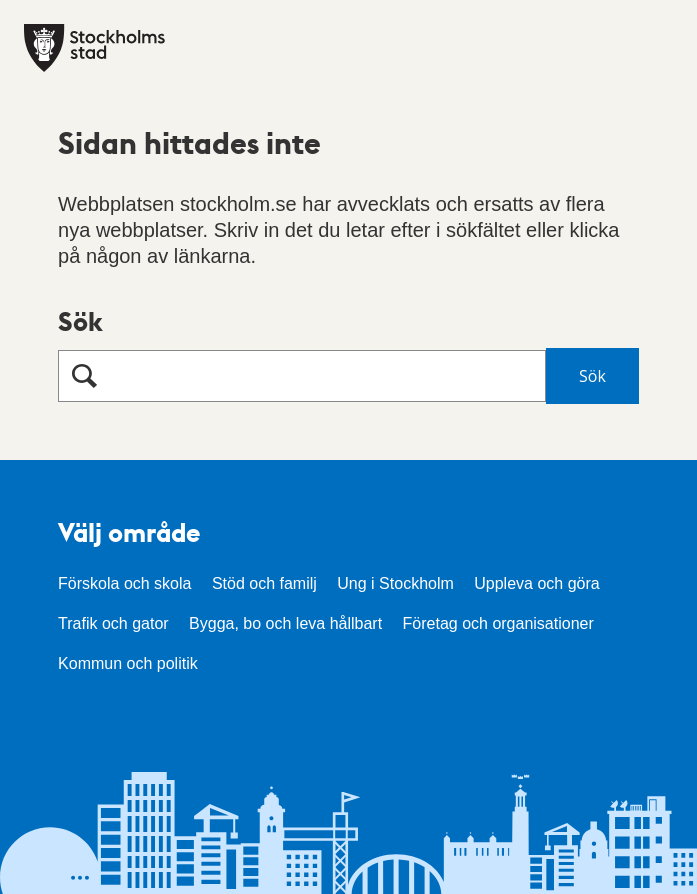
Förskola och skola (124, 583)
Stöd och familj (264, 583)
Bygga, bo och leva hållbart (285, 623)
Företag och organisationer (498, 623)
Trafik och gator (113, 623)
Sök (80, 320)
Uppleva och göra (536, 583)
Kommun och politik (128, 663)
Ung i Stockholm (395, 583)
